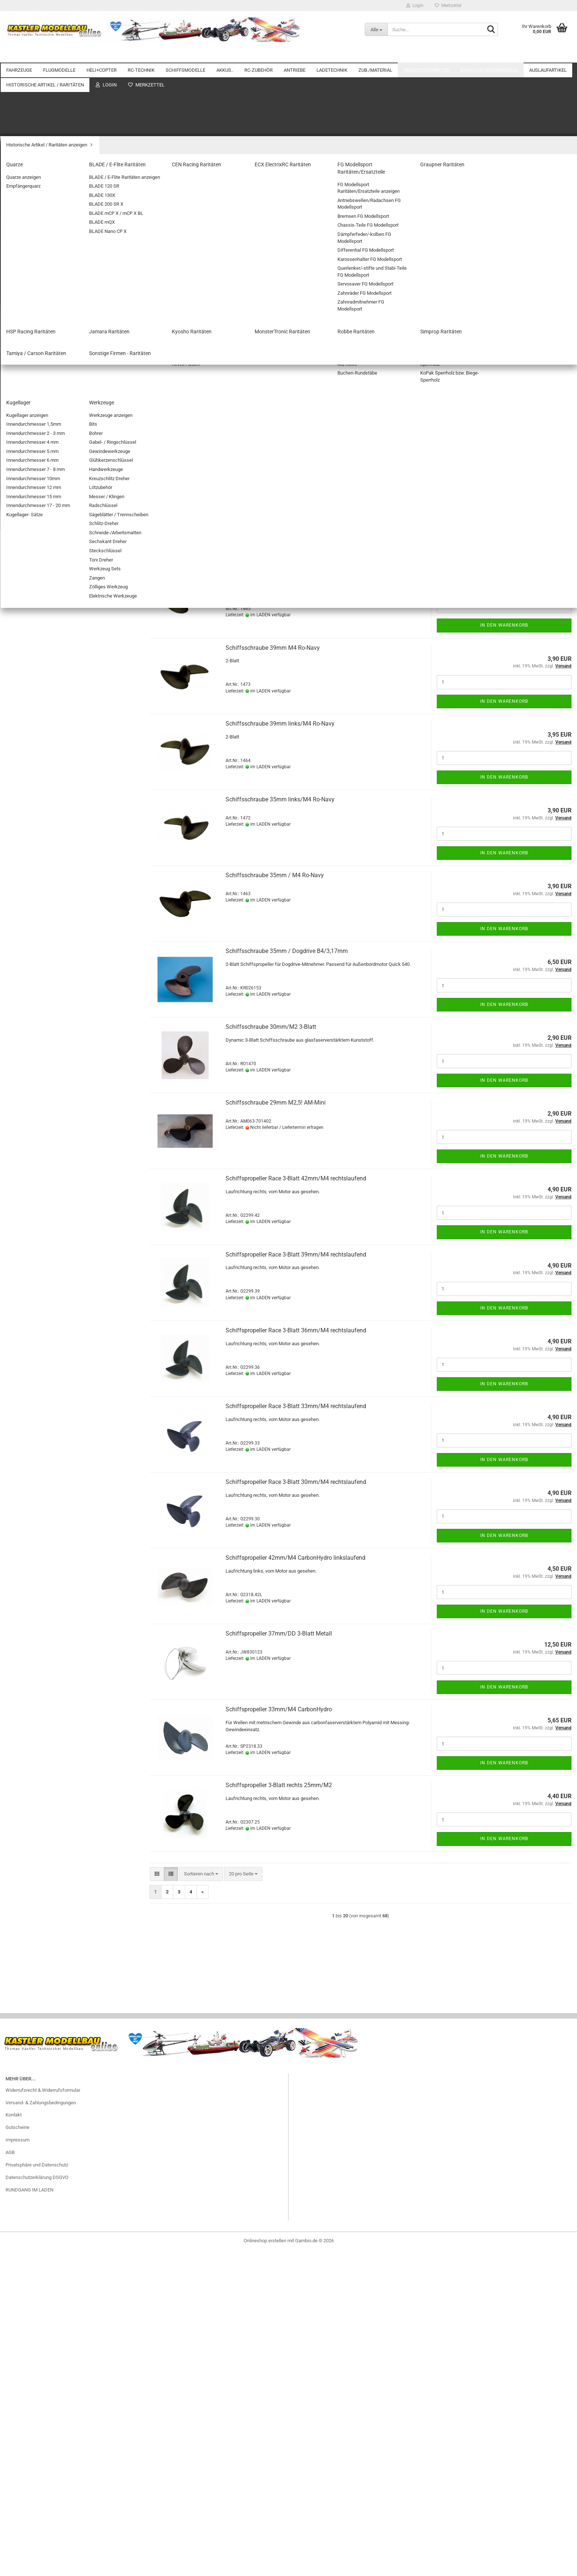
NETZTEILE (23, 1169)
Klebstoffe (22, 1415)
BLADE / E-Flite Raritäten (37, 1733)
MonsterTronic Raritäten (36, 1817)
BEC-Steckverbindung (33, 804)
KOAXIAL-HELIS (28, 283)
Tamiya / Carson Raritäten (38, 1848)
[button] (157, 300)
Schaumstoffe (26, 1405)
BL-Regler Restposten (34, 1595)
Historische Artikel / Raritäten (36, 1699)
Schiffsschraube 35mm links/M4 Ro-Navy (280, 799)
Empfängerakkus (29, 705)
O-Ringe (19, 1310)
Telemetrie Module (30, 424)
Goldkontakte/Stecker (34, 993)
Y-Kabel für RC (26, 951)
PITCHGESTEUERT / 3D (35, 304)
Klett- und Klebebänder (35, 1384)
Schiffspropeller (33, 596)
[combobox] (201, 300)
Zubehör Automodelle (33, 128)
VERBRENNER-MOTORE (36, 1071)
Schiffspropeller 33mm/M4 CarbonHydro (279, 1709)
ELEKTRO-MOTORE (31, 1029)
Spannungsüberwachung (37, 403)
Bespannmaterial (29, 1341)
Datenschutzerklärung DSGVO (37, 2567)
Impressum (17, 2529)
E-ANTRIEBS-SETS (30, 1039)
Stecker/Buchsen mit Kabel (39, 919)
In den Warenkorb (504, 397)
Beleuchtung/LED (29, 815)
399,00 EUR (69, 2306)
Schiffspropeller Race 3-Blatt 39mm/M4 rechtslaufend (296, 1254)
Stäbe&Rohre (25, 1468)
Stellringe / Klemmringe (35, 1289)
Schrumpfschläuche (32, 972)
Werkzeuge (23, 1499)
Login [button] (415, 5)
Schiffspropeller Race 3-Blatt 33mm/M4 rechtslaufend (296, 1406)
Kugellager (22, 1489)
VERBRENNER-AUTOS (34, 118)
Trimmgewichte (27, 1362)
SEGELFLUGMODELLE (34, 195)
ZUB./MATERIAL (375, 55)
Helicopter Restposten (34, 1676)
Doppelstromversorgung (36, 372)
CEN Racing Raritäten (33, 1743)
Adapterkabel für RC (32, 783)
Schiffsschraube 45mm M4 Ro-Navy (273, 495)
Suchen (69, 2168)
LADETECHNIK (331, 55)
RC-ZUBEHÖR (258, 55)
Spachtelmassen (29, 1300)
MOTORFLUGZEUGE (32, 185)
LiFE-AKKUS (23, 653)
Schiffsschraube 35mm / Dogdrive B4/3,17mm (287, 950)
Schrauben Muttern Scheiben (41, 1436)
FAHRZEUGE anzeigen (34, 97)
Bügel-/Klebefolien (30, 1457)
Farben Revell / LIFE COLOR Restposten (52, 1627)
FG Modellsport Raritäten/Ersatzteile (48, 1764)
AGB (10, 2542)
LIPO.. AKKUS (25, 747)
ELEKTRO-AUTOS (29, 107)
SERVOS (20, 476)
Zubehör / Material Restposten (43, 1616)
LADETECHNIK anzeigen (36, 1106)
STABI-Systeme (27, 414)
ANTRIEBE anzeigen (32, 1018)
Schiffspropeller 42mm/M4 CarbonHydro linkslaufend (295, 1557)
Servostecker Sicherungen (38, 898)
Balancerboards (27, 1117)
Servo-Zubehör (26, 466)
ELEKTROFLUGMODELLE (37, 237)
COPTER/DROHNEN (32, 315)
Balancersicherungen (33, 1138)
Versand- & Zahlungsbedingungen (41, 2492)
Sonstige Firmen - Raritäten (39, 1858)
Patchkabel (23, 867)
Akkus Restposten (30, 1564)
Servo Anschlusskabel (34, 877)
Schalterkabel (25, 962)
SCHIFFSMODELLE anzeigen (41, 512)
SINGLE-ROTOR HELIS (35, 294)
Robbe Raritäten (28, 1827)
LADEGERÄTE (25, 1190)
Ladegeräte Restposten (35, 1606)
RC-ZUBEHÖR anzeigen (35, 772)
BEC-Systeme (25, 361)
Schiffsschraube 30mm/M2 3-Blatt (271, 1026)
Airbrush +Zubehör (30, 1237)
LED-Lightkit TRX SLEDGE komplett (69, 2033)
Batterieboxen (25, 794)
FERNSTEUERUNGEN (33, 455)
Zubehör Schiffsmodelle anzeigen (52, 586)
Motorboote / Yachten (34, 523)
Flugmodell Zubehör (32, 248)
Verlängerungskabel (32, 930)
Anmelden (69, 1929)
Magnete (20, 1279)
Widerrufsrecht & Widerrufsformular (43, 2480)
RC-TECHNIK (141, 55)
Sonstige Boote (27, 554)
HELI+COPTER (101, 55)
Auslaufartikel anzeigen (35, 1553)
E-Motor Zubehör (28, 1050)
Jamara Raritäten (29, 1796)
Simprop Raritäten (30, 1837)
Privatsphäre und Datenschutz (37, 2554)
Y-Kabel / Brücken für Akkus (40, 940)
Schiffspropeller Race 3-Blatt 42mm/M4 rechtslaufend (296, 1178)
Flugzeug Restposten (33, 1665)
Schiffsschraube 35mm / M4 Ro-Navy (275, 875)
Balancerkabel (26, 1127)
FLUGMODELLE (59, 55)
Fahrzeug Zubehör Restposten (42, 1574)
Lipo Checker (25, 737)
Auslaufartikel (20, 1541)
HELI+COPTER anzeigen (36, 273)
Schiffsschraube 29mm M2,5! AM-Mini (276, 1102)
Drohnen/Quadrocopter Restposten (47, 1637)
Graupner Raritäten (30, 1775)
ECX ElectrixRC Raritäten (36, 1754)
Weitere (539, 55)
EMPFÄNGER (24, 487)
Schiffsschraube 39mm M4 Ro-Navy (273, 647)
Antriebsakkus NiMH (32, 674)
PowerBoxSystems (31, 434)
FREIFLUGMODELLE (32, 206)
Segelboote (23, 544)
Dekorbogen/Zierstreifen (37, 1352)
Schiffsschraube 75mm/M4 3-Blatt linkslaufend (288, 344)
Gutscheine (17, 2517)
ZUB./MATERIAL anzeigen (38, 1226)
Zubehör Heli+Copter (32, 325)
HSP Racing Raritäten (33, 1785)
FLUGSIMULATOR (30, 836)
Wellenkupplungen (36, 617)
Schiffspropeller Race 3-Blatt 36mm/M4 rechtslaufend (296, 1330)
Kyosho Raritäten (29, 1806)
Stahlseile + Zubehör (32, 1426)
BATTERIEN (23, 726)
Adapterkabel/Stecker (34, 1201)
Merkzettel (448, 5)
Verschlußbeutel (28, 1373)
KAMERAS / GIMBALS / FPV (40, 857)
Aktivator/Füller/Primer (35, 1247)
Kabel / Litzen (25, 846)
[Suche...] (376, 29)
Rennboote (22, 533)
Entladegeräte (25, 1159)
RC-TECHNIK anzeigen (34, 351)
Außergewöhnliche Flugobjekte (43, 216)
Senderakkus (25, 716)
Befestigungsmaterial (33, 1321)
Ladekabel (22, 1180)
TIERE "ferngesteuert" (33, 149)
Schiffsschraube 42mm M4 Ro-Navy (273, 571)
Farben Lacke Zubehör (34, 1447)
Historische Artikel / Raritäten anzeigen (51, 1711)
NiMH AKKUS (25, 663)
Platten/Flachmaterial (33, 1394)
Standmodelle (25, 565)
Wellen (24, 607)
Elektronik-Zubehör (31, 825)
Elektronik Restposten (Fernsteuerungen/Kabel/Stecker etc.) (69, 1651)
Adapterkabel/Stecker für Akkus (44, 983)
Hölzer (18, 1478)
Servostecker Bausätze (35, 888)
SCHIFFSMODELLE (185, 55)
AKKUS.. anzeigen (29, 642)
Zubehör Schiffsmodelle (36, 575)
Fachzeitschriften (426, 55)
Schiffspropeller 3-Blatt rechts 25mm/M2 (279, 1785)
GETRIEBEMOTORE (31, 1060)
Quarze (18, 1722)
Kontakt (14, 2505)
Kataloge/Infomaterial (489, 55)
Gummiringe (24, 1268)
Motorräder (22, 139)
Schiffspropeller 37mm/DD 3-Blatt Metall (279, 1633)
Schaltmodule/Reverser (35, 393)
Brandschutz (24, 1148)
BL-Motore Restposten (34, 1585)
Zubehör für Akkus (30, 695)
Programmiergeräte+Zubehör (41, 382)
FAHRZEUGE (19, 55)
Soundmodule (25, 909)
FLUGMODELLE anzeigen (37, 174)
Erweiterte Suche (69, 2185)
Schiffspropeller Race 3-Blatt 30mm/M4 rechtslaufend (296, 1481)
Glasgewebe (24, 1258)
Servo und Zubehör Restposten (43, 1686)
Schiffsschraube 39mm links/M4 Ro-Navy (280, 723)
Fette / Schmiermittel (33, 1331)
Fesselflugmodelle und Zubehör (44, 227)
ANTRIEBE (294, 55)
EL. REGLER (23, 445)
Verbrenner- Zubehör (32, 1081)
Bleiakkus (21, 684)
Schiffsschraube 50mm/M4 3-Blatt (271, 420)
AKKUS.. (224, 55)
